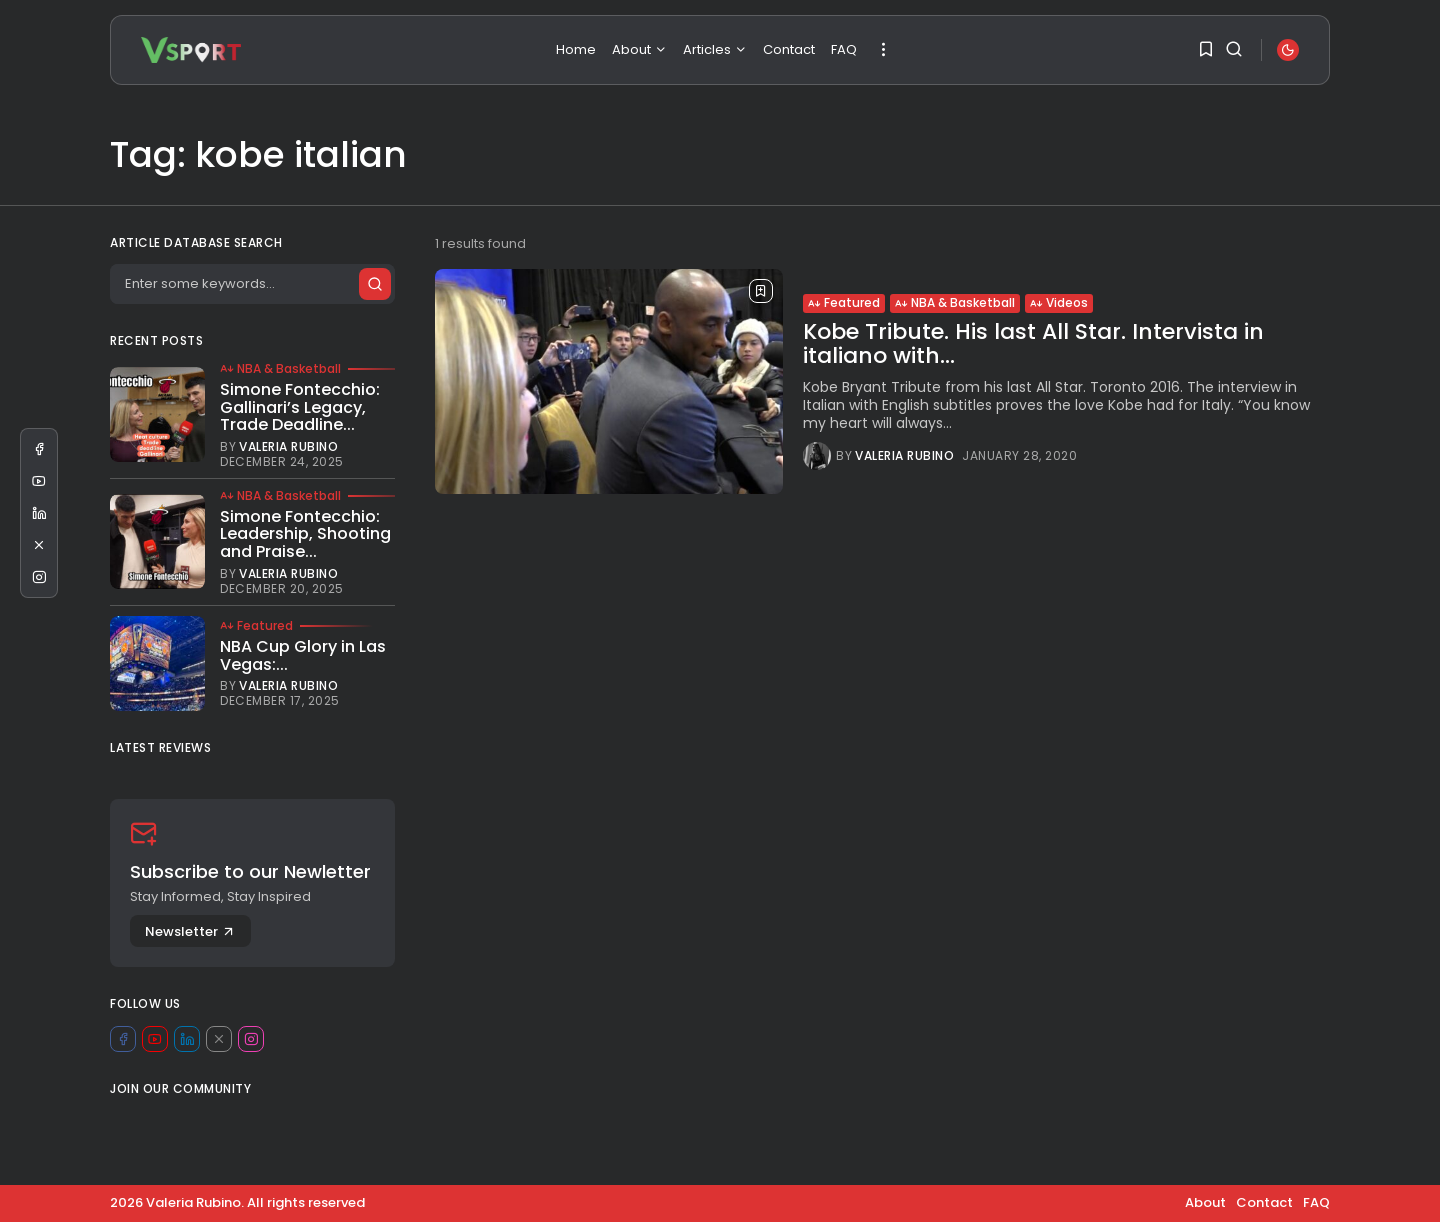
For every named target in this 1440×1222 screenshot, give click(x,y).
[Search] (252, 284)
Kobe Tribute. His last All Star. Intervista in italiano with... (1033, 343)
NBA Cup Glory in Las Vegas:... (303, 655)
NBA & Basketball (955, 302)
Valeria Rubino (904, 456)
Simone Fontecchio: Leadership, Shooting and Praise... (305, 534)
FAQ (844, 49)
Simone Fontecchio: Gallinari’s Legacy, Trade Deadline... (300, 407)
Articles (715, 49)
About (639, 49)
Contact (789, 49)
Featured (844, 302)
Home (576, 49)
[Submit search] (374, 284)
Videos (1059, 302)
